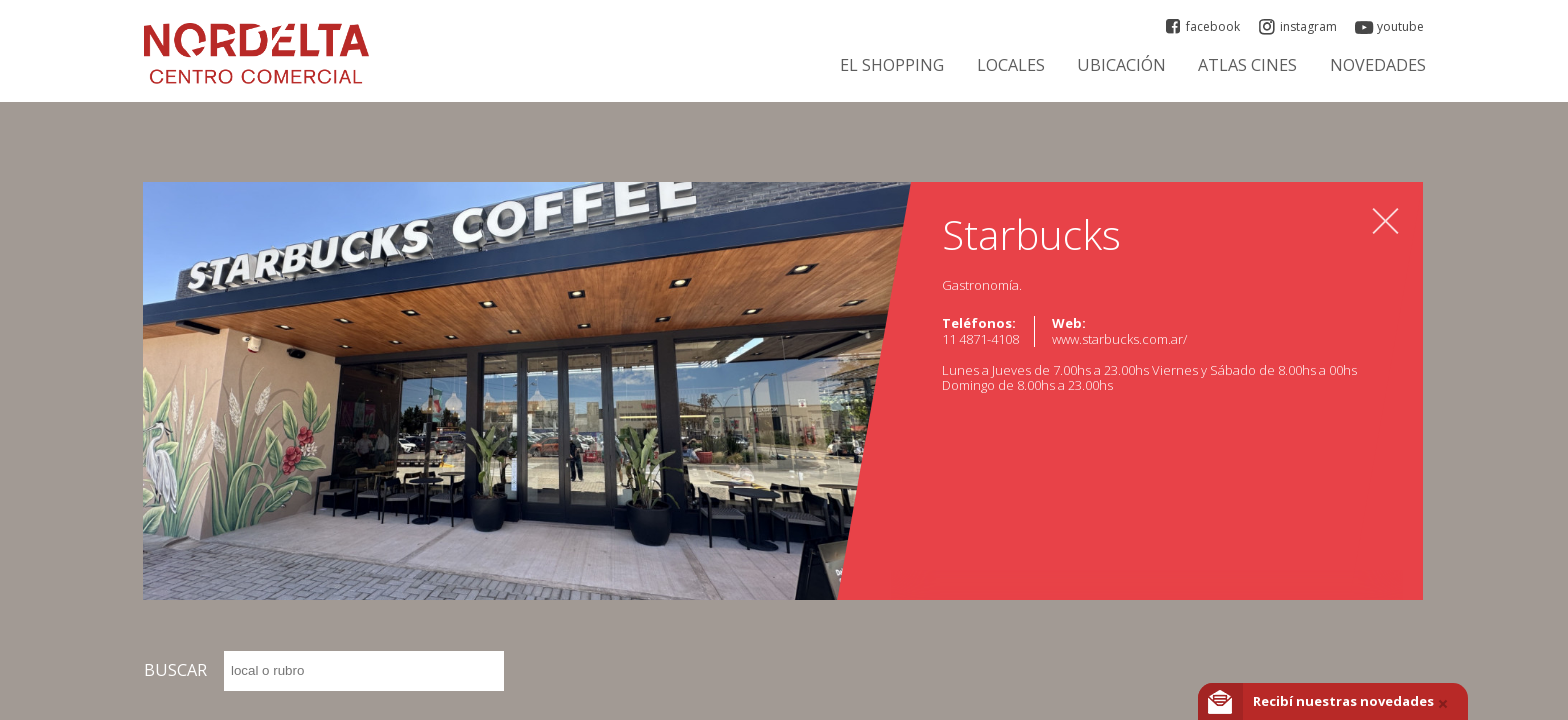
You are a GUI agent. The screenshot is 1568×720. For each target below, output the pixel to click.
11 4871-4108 (980, 339)
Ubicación (1121, 65)
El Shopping (892, 65)
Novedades (1378, 65)
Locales (1011, 65)
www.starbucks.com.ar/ (1119, 339)
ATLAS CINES (1247, 65)
